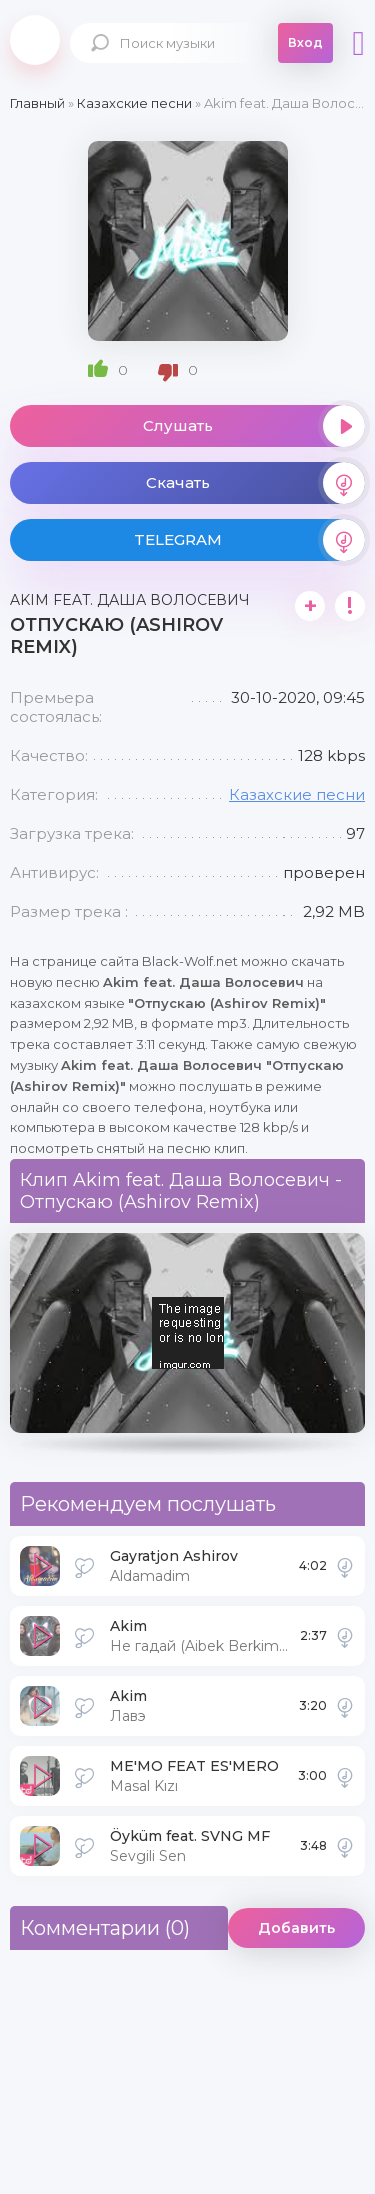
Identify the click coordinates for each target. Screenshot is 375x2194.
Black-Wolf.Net (35, 40)
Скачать (256, 483)
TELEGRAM (250, 540)
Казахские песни (297, 794)
